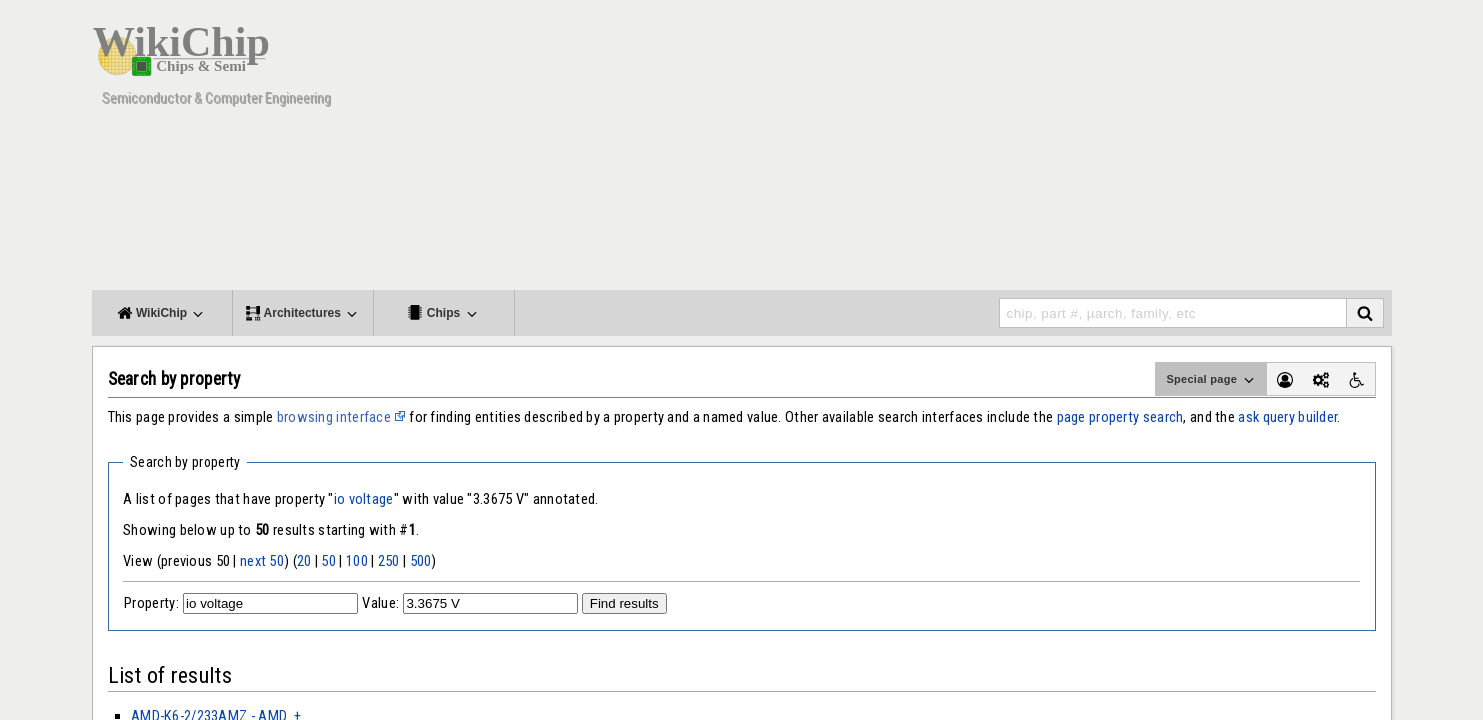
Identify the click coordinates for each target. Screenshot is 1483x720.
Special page (1211, 380)
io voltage (364, 499)
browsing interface (334, 417)
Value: (380, 603)
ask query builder (1287, 417)
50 (328, 561)
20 (304, 561)
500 (421, 561)
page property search (1120, 417)
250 (389, 561)
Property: (151, 603)
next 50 (262, 561)
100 (357, 561)
